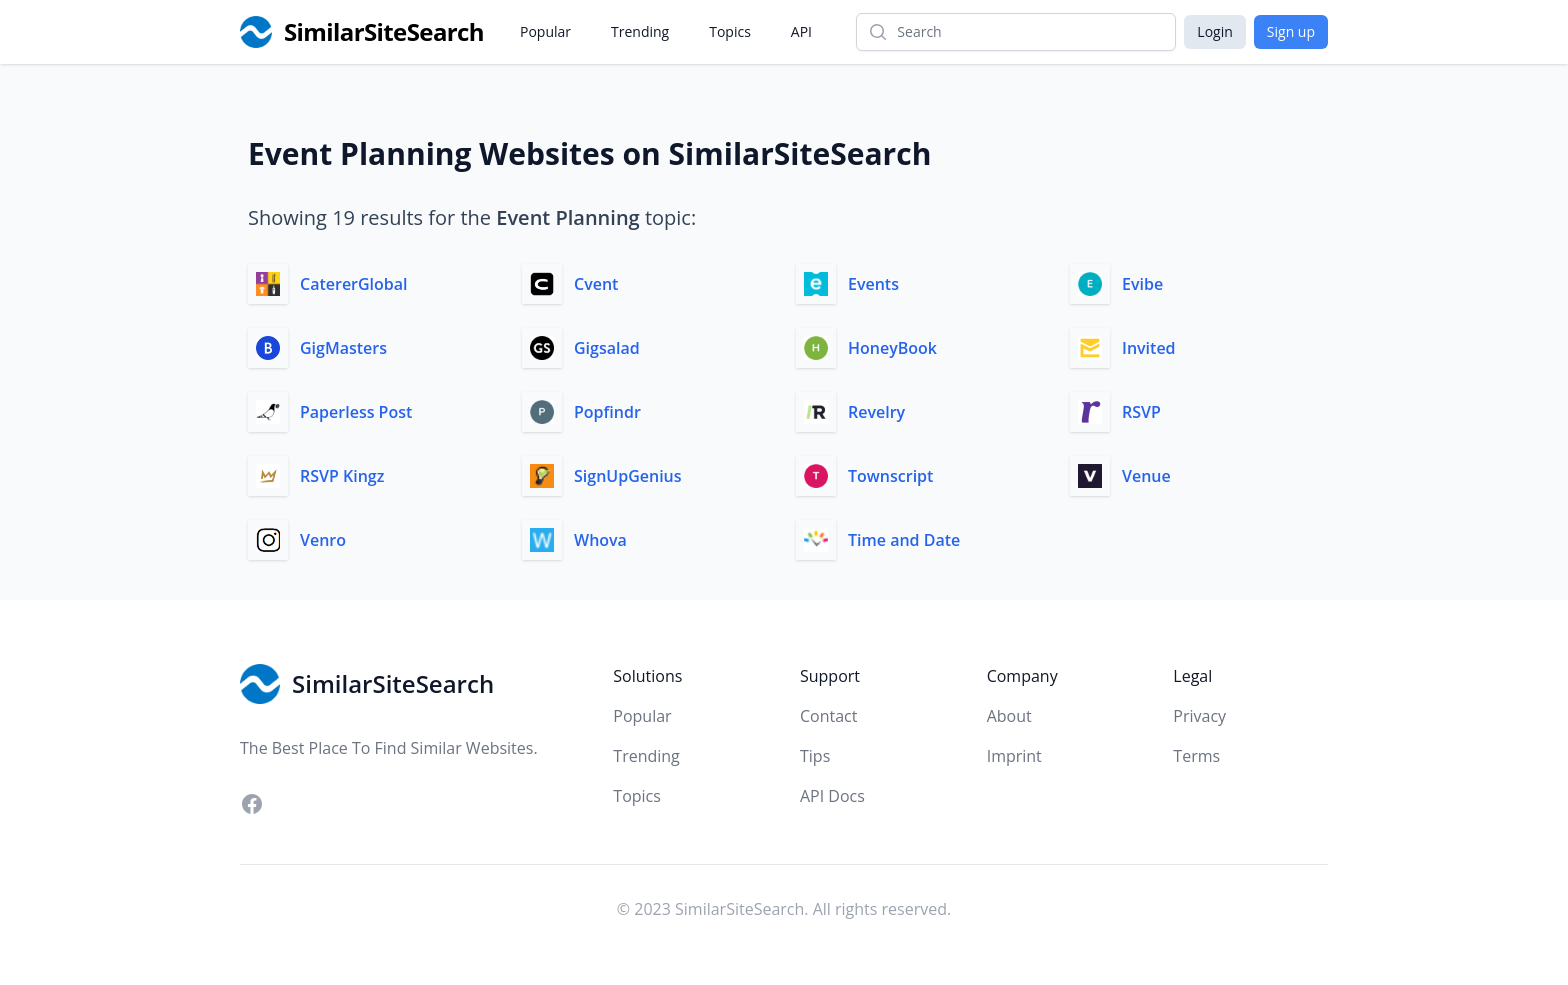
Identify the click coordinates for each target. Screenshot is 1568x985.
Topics (730, 31)
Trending (640, 31)
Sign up (1291, 31)
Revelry (876, 412)
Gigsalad (607, 348)
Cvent (596, 284)
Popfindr (607, 412)
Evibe (1142, 284)
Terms (1196, 756)
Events (873, 284)
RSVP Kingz (342, 476)
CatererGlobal (354, 284)
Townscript (890, 476)
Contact (828, 716)
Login (1214, 31)
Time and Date (904, 540)
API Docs (832, 796)
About (1009, 716)
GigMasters (343, 348)
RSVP (1141, 412)
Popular (545, 31)
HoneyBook (892, 348)
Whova (600, 540)
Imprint (1014, 756)
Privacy (1199, 716)
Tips (815, 756)
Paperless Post (356, 412)
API (801, 31)
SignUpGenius (628, 476)
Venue (1146, 476)
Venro (323, 540)
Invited (1149, 348)
